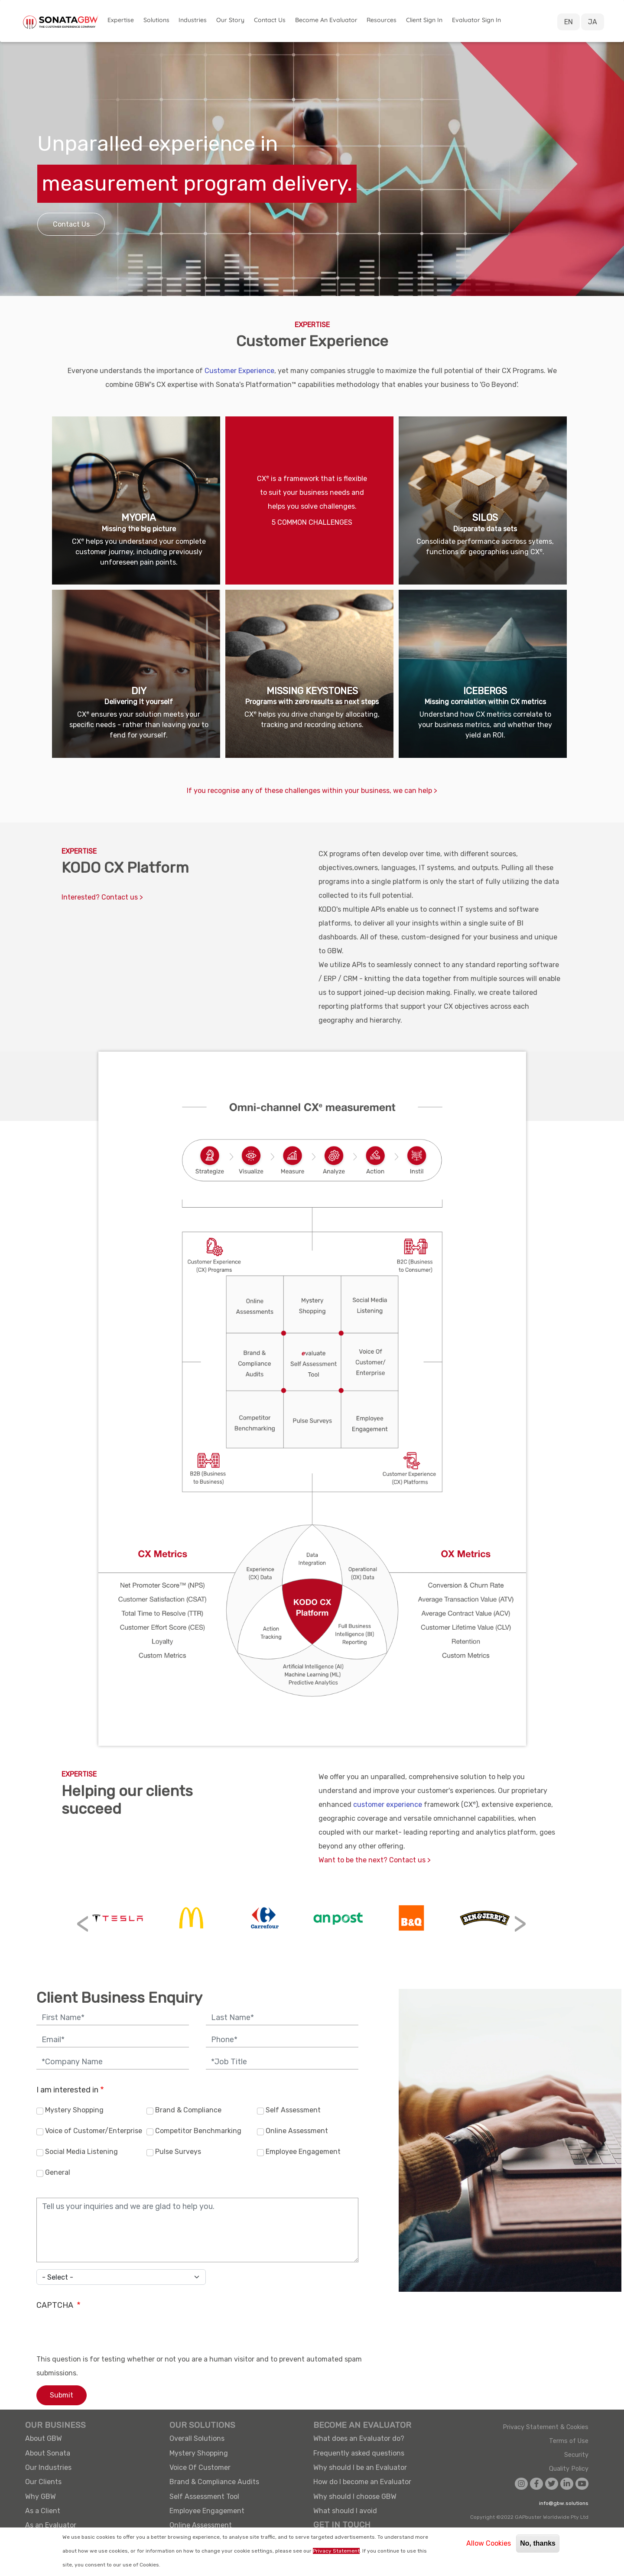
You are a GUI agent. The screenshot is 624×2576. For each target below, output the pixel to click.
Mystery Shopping (74, 2110)
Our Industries (48, 2467)
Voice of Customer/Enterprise (93, 2131)
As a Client (42, 2511)
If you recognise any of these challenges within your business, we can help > (312, 790)
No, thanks (538, 2543)
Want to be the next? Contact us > (374, 1860)
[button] (83, 1918)
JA (592, 22)
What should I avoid (345, 2511)
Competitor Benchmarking (198, 2131)
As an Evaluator (50, 2525)
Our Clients (43, 2482)
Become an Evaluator (326, 20)
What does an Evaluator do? (358, 2438)
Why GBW (40, 2496)
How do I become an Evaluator (362, 2482)
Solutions (156, 20)
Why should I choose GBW (354, 2496)
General (57, 2172)
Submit (61, 2395)
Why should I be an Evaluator (360, 2467)
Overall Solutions (196, 2438)
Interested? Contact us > (102, 897)
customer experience (387, 1804)
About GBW (43, 2438)
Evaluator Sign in (476, 20)
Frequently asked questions (358, 2453)
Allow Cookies (488, 2543)
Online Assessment (297, 2131)
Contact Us (270, 20)
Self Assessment (293, 2110)
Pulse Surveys (178, 2151)
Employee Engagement (303, 2151)
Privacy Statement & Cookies (545, 2427)
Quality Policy (568, 2469)
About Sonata (47, 2453)
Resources (381, 20)
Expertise (120, 20)
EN (568, 22)
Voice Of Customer (200, 2467)
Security (576, 2455)
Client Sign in (424, 20)
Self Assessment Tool (204, 2496)
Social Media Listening (81, 2151)
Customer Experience (239, 371)
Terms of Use (568, 2441)
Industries (193, 20)
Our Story (230, 20)
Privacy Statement (336, 2551)
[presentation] (102, 2335)
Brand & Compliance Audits (214, 2482)
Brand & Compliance (188, 2110)
